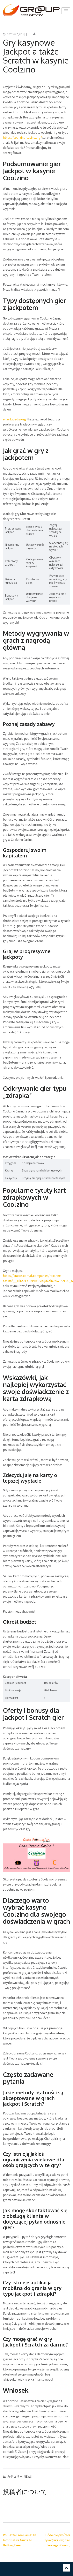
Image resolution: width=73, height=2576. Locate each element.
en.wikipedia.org (14, 419)
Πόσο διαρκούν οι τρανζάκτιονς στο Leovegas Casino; (57, 2540)
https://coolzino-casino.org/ (22, 137)
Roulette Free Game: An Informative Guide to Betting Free (19, 2540)
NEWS (28, 2476)
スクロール (66, 2568)
